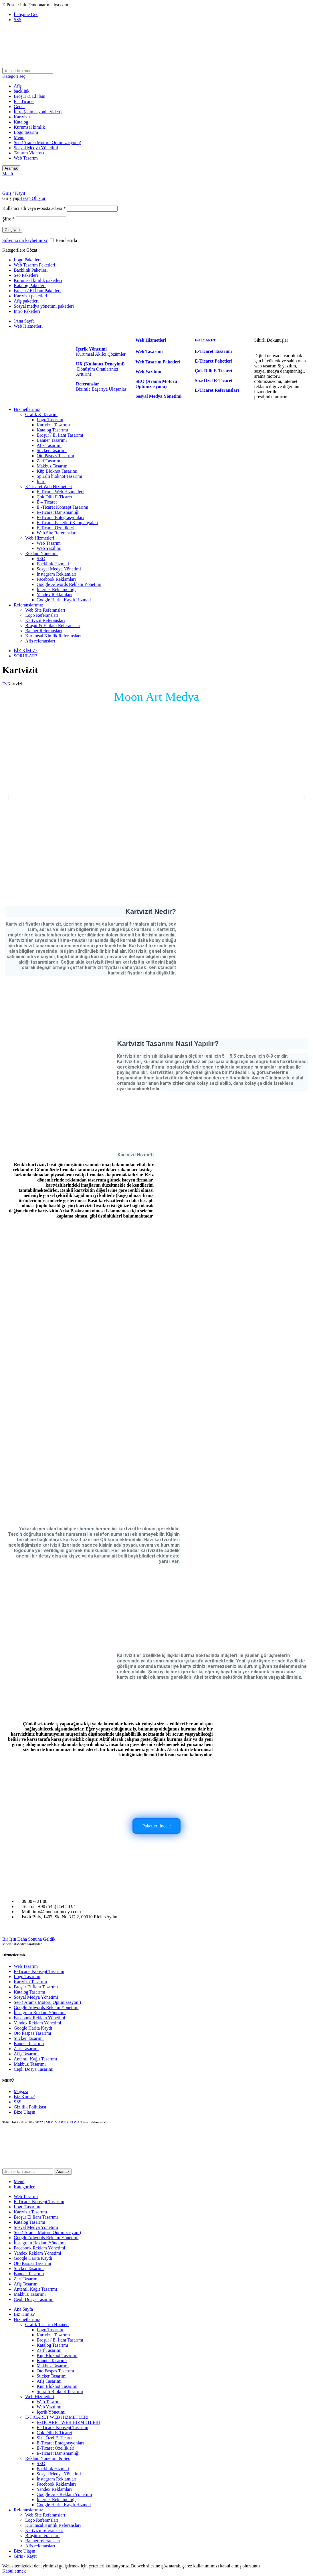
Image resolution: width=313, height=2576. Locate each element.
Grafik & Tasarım (41, 414)
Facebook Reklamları (56, 579)
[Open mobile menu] (7, 173)
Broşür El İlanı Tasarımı (36, 1986)
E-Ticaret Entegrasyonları (60, 517)
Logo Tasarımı (50, 419)
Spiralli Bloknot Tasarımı (60, 2391)
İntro (41, 481)
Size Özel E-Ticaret (55, 2437)
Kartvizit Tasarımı (53, 424)
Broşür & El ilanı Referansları (52, 625)
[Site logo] (38, 65)
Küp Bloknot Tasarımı (57, 471)
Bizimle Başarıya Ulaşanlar (101, 386)
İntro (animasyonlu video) (38, 111)
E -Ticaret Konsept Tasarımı (62, 507)
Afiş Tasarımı (49, 445)
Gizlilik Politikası (30, 2106)
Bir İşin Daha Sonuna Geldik (29, 1939)
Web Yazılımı (49, 548)
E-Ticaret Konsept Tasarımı (39, 1971)
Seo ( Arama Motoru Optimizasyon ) (47, 2002)
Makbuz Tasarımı (53, 466)
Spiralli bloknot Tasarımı (59, 476)
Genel (19, 106)
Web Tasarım (26, 158)
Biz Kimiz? (24, 2096)
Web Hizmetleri (39, 538)
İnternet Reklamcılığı (56, 589)
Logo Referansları (41, 615)
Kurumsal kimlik (29, 127)
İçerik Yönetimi (51, 2412)
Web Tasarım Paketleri (157, 361)
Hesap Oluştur (32, 198)
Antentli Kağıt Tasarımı (35, 2058)
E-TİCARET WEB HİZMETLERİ (57, 2417)
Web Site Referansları (57, 532)
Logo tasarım (26, 132)
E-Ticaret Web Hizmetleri (48, 486)
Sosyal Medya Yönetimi (36, 147)
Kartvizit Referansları (45, 620)
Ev (4, 683)
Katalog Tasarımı (52, 429)
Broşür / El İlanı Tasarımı (60, 435)
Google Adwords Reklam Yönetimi (69, 584)
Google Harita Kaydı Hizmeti (64, 599)
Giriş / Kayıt (25, 2556)
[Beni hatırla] (52, 240)
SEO (41, 558)
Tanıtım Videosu (29, 152)
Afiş (18, 85)
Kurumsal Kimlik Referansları (53, 635)
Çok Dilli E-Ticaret (54, 496)
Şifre (8, 218)
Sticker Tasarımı (52, 450)
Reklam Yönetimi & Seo (47, 2458)
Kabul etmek (14, 2571)
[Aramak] (27, 71)
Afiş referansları (40, 640)
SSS (17, 2101)
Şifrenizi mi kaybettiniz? (24, 240)
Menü (19, 137)
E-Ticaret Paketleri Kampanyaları (67, 522)
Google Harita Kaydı (33, 2028)
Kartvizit (22, 116)
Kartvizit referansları (44, 2530)
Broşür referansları (42, 2535)
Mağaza (21, 2091)
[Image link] (41, 1860)
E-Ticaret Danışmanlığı (58, 512)
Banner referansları (42, 2540)
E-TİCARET (205, 340)
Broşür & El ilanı (29, 96)
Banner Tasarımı (52, 440)
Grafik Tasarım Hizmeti (47, 2324)
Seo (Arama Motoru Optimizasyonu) (47, 142)
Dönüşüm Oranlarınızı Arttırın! (100, 369)
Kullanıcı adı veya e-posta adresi (34, 208)
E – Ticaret (24, 101)
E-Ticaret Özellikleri (55, 527)
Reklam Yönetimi (41, 553)
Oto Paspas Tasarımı (55, 455)
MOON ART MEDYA (62, 2122)
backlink (21, 91)
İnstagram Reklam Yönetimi (40, 2012)
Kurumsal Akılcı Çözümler (101, 352)
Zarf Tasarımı (49, 460)
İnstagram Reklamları (56, 574)
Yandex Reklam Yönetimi (37, 2022)
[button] (9, 797)
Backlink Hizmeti (53, 563)
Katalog (21, 122)
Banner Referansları (43, 630)
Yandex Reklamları (54, 594)
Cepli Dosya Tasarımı (34, 2069)
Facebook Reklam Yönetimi (39, 2017)
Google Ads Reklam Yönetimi (64, 2494)
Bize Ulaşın (24, 2112)
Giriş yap (12, 230)
